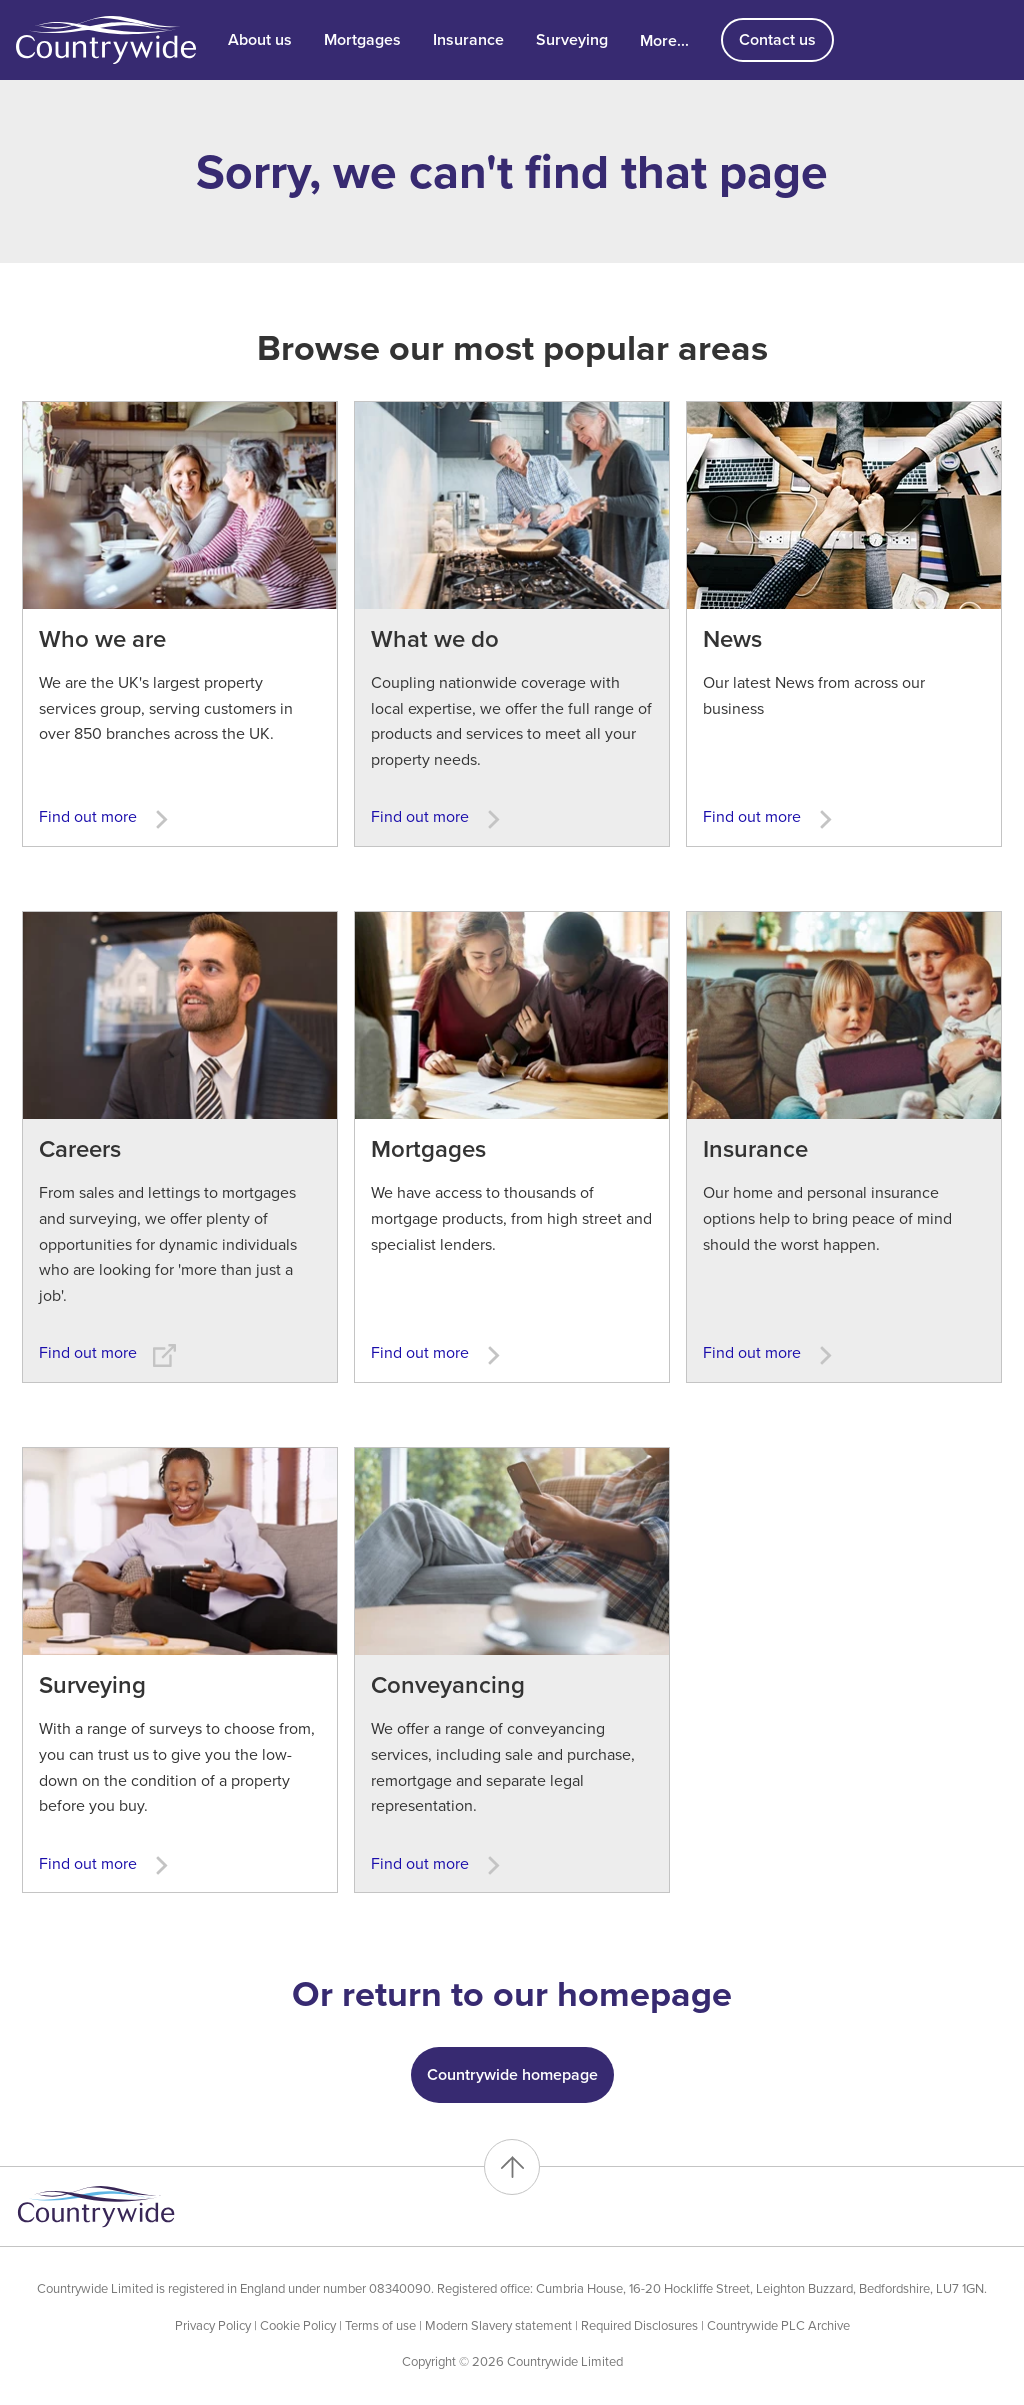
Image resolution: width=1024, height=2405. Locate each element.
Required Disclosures (639, 2325)
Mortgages (362, 40)
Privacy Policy (213, 2325)
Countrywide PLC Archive (778, 2325)
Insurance (468, 40)
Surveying (572, 40)
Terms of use (380, 2325)
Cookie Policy (298, 2325)
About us (260, 40)
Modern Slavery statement (498, 2325)
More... (664, 40)
